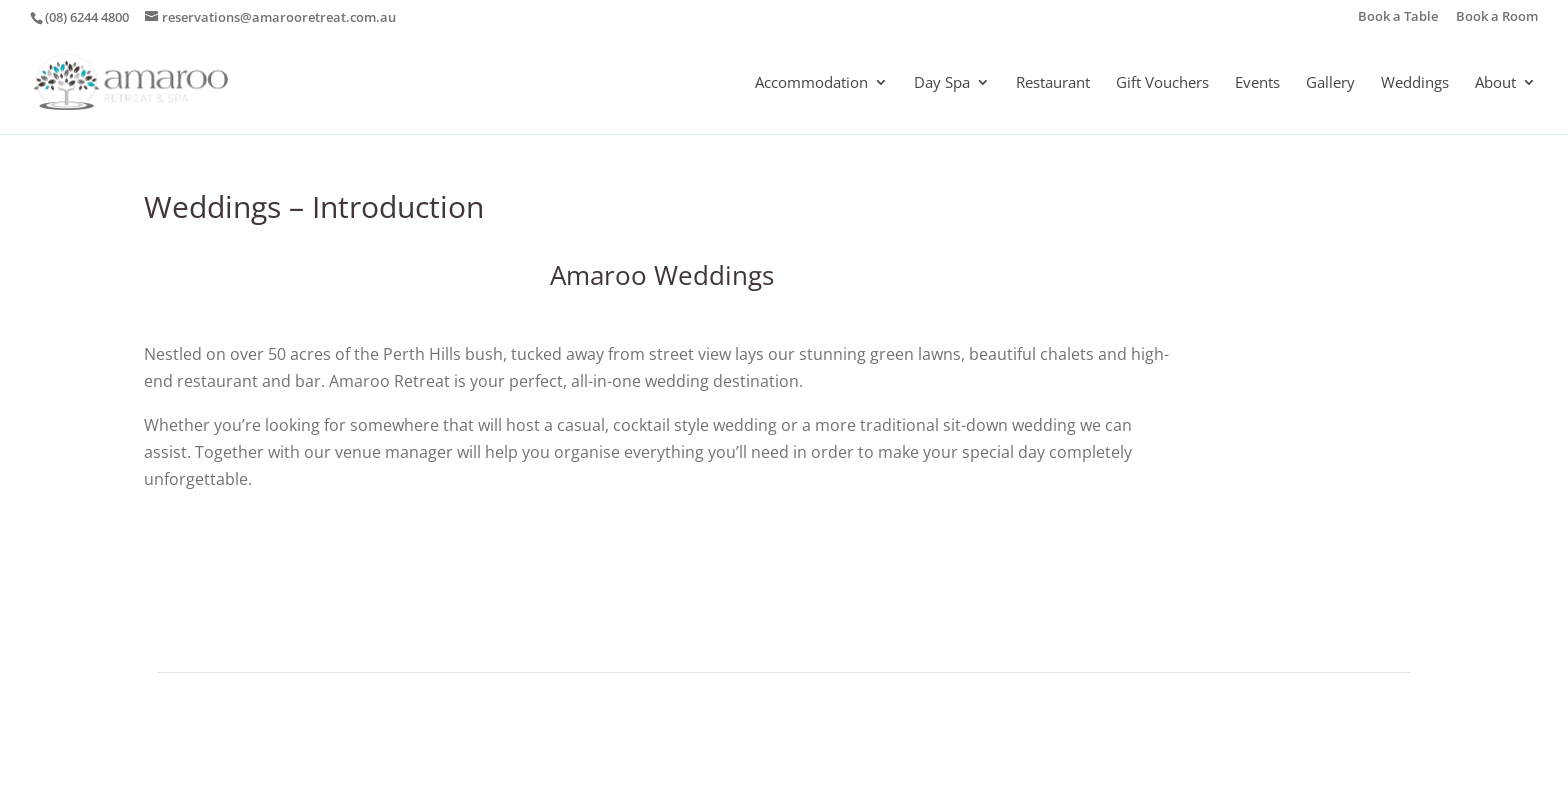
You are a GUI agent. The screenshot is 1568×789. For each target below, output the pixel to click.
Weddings (1415, 83)
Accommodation (811, 83)
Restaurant (1053, 83)
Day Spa (942, 83)
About (1495, 83)
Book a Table (1398, 17)
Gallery (1330, 83)
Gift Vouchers (1162, 83)
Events (1257, 83)
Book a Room (1497, 17)
